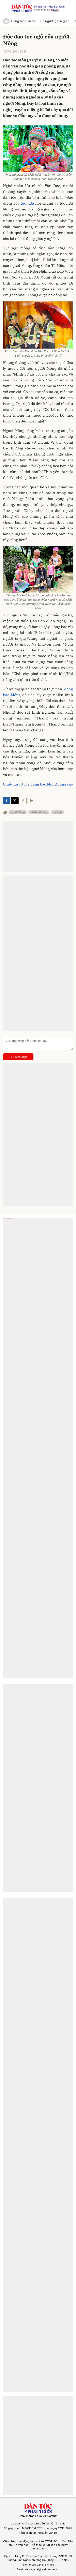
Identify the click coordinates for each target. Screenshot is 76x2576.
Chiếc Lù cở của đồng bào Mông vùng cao (38, 784)
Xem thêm (38, 1911)
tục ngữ (27, 203)
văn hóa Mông (38, 812)
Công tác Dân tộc (23, 21)
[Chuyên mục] (5, 8)
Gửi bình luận (18, 1057)
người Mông (18, 812)
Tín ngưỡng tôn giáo (54, 21)
